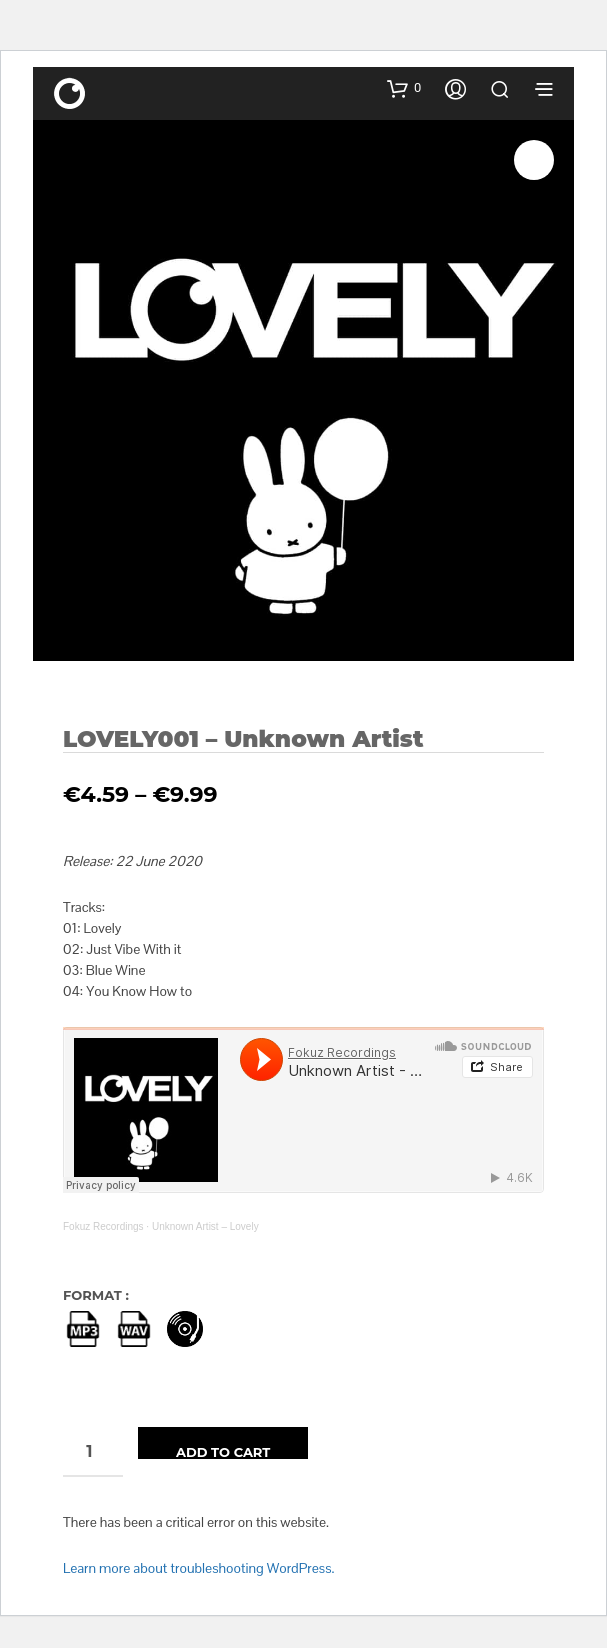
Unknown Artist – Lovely (205, 1226)
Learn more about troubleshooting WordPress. (198, 1568)
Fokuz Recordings (103, 1226)
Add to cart (223, 1451)
